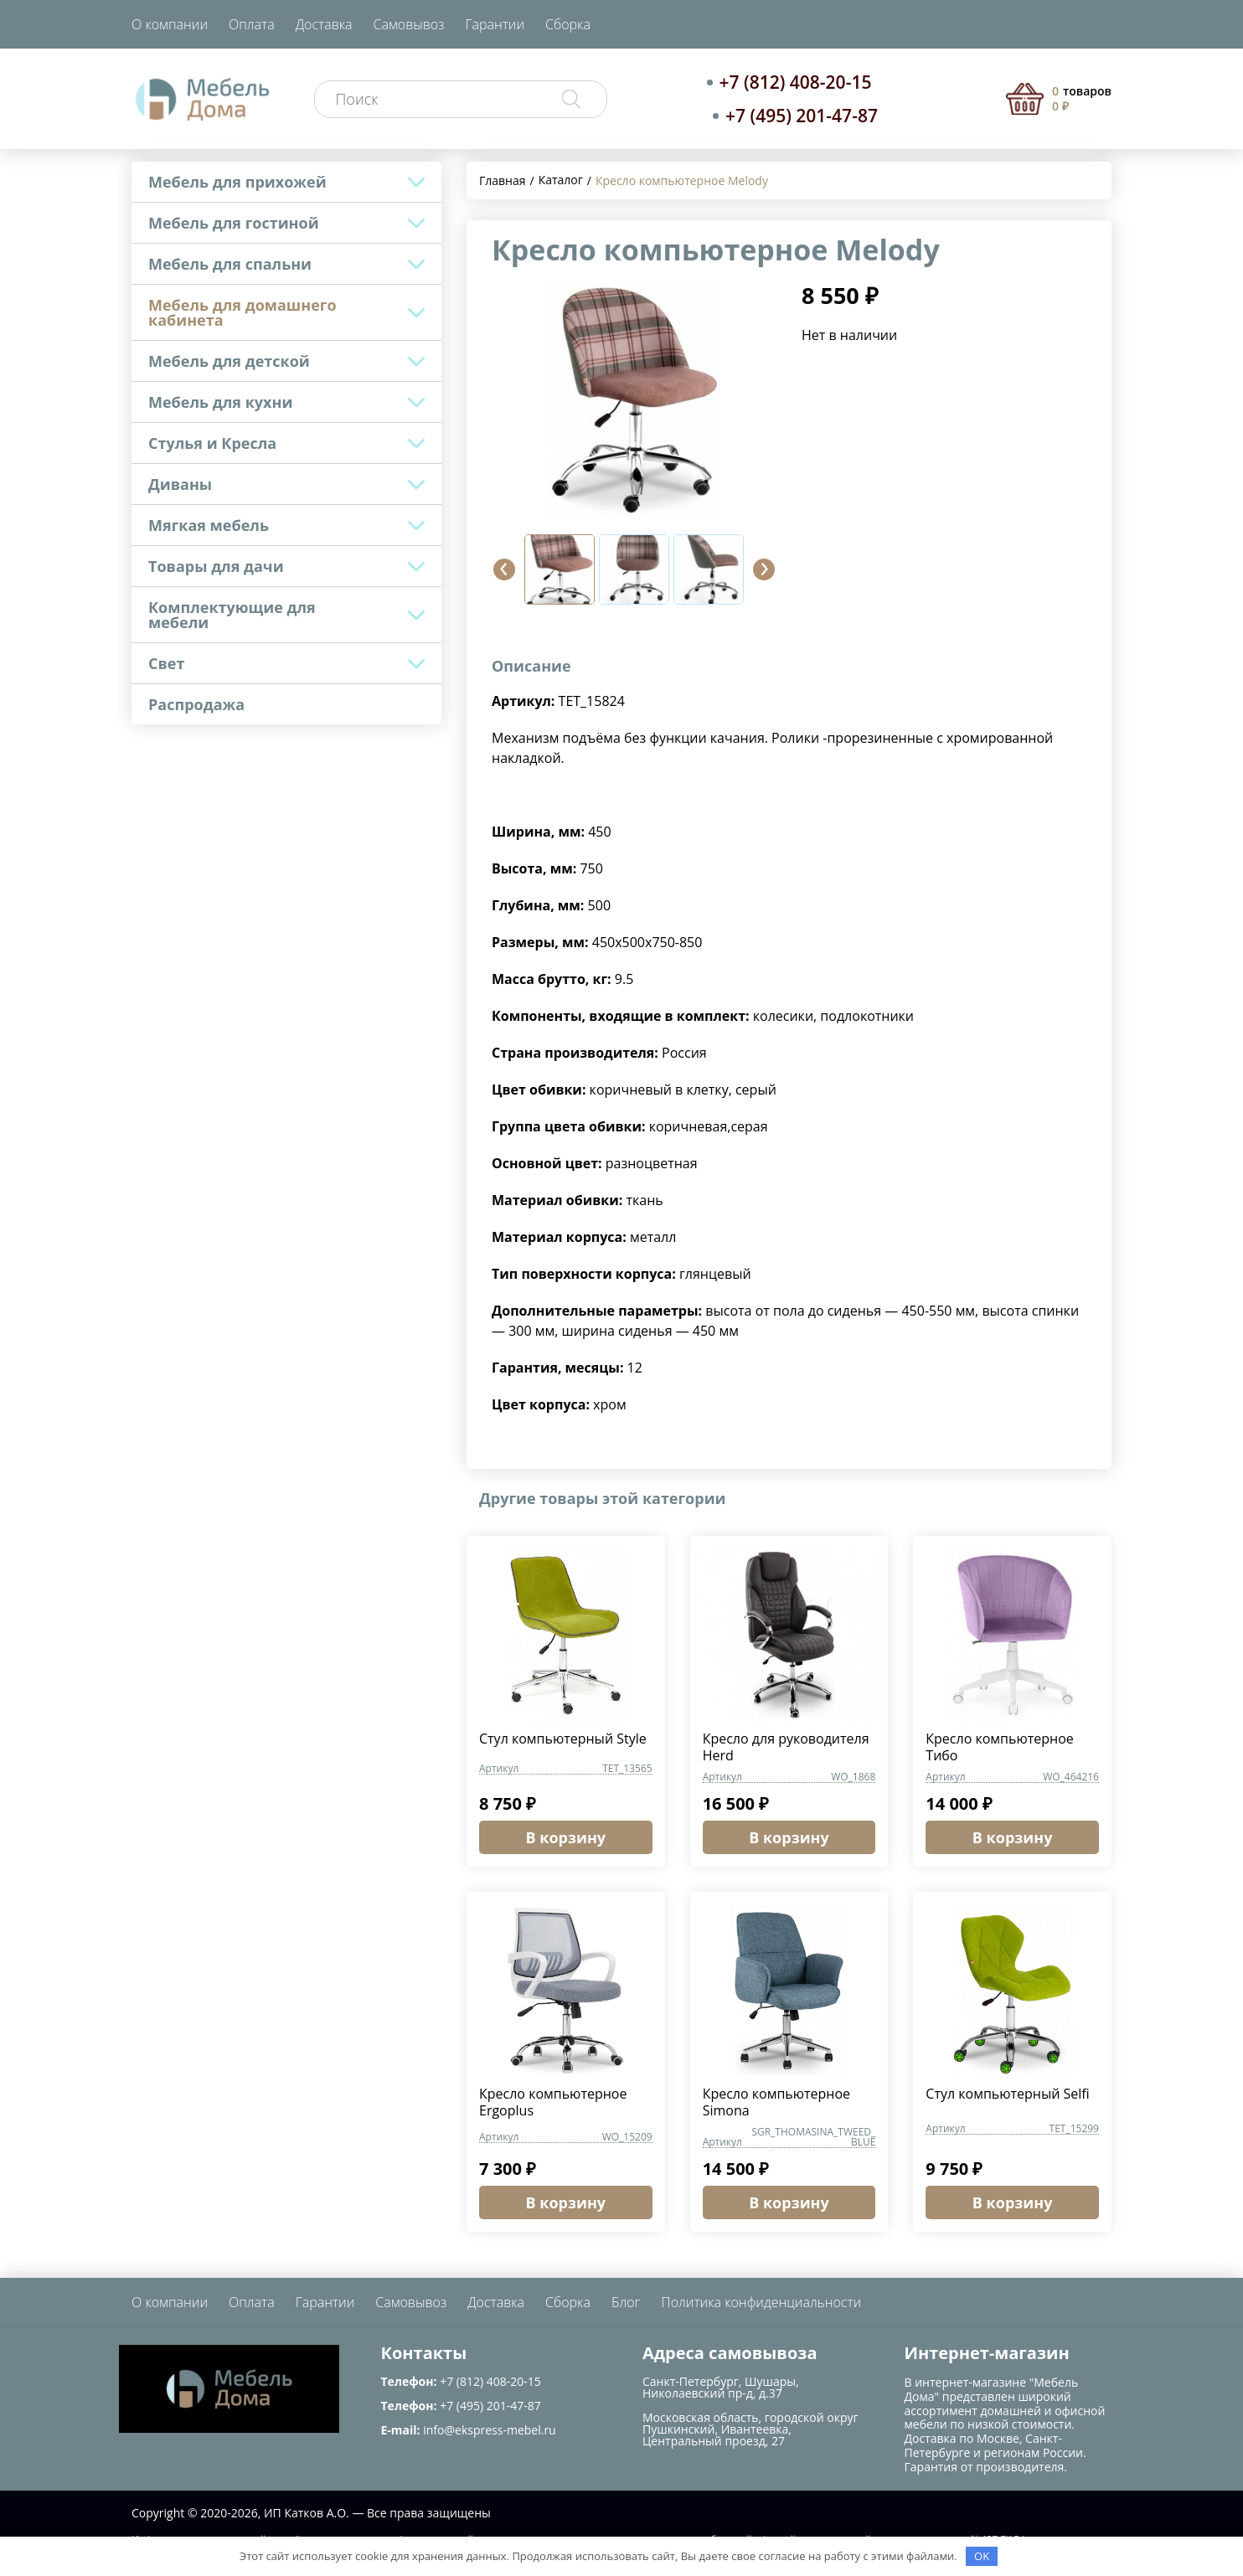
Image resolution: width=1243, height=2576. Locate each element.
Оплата (252, 24)
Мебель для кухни (220, 402)
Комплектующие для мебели (232, 614)
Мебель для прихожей (237, 182)
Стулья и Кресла (212, 443)
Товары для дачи (216, 566)
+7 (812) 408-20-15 (795, 82)
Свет (166, 663)
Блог (625, 2302)
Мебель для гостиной (233, 223)
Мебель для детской (229, 361)
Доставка (324, 24)
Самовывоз (409, 24)
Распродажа (196, 704)
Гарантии (494, 24)
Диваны (180, 484)
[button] (504, 569)
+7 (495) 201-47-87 (801, 115)
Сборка (568, 24)
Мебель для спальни (230, 264)
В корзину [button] (566, 1837)
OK (981, 2555)
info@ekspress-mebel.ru (489, 2430)
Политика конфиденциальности (761, 2302)
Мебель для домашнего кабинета (242, 312)
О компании (170, 24)
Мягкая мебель (208, 525)
